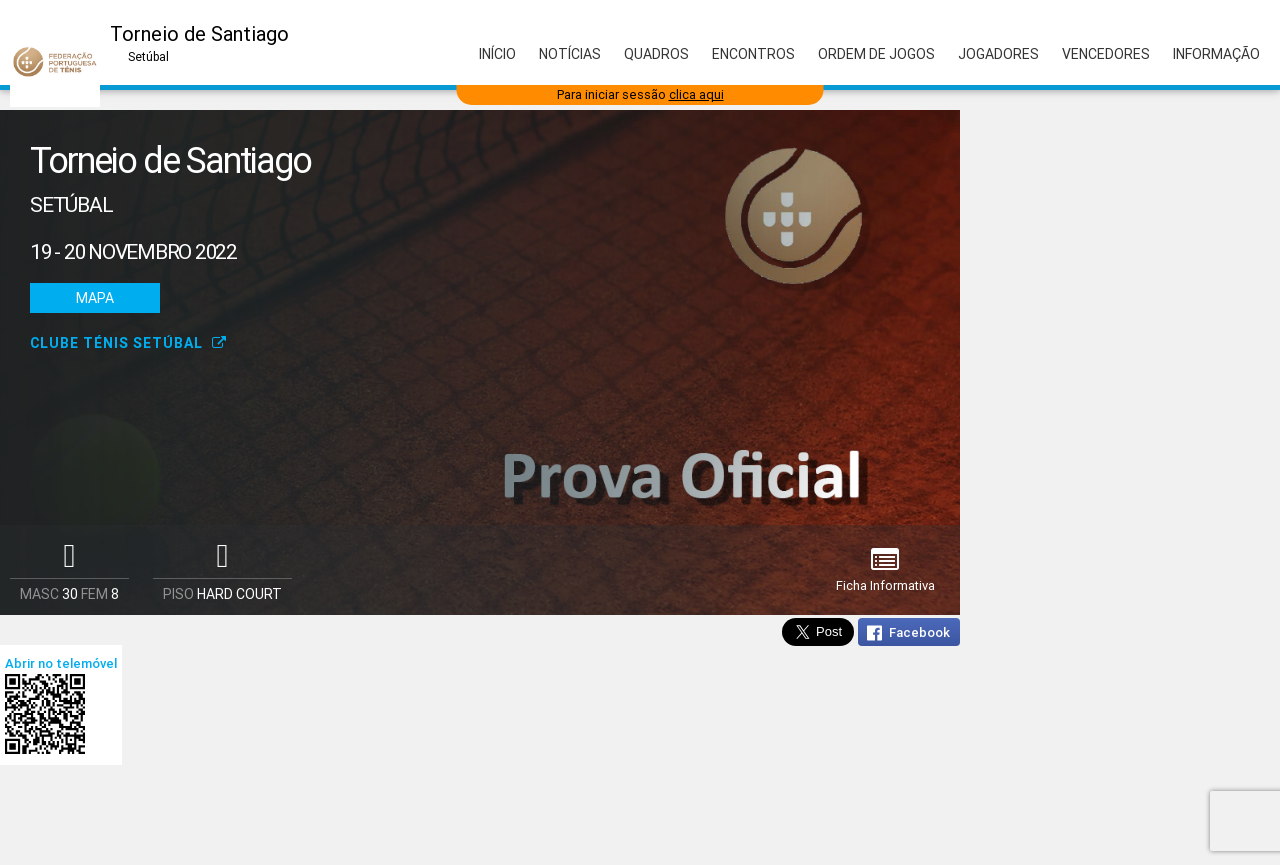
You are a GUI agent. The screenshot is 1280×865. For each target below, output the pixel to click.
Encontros (753, 54)
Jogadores (998, 54)
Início (497, 54)
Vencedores (1106, 54)
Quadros (656, 54)
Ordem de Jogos (876, 54)
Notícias (570, 54)
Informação (1216, 54)
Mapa (95, 298)
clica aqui (696, 94)
